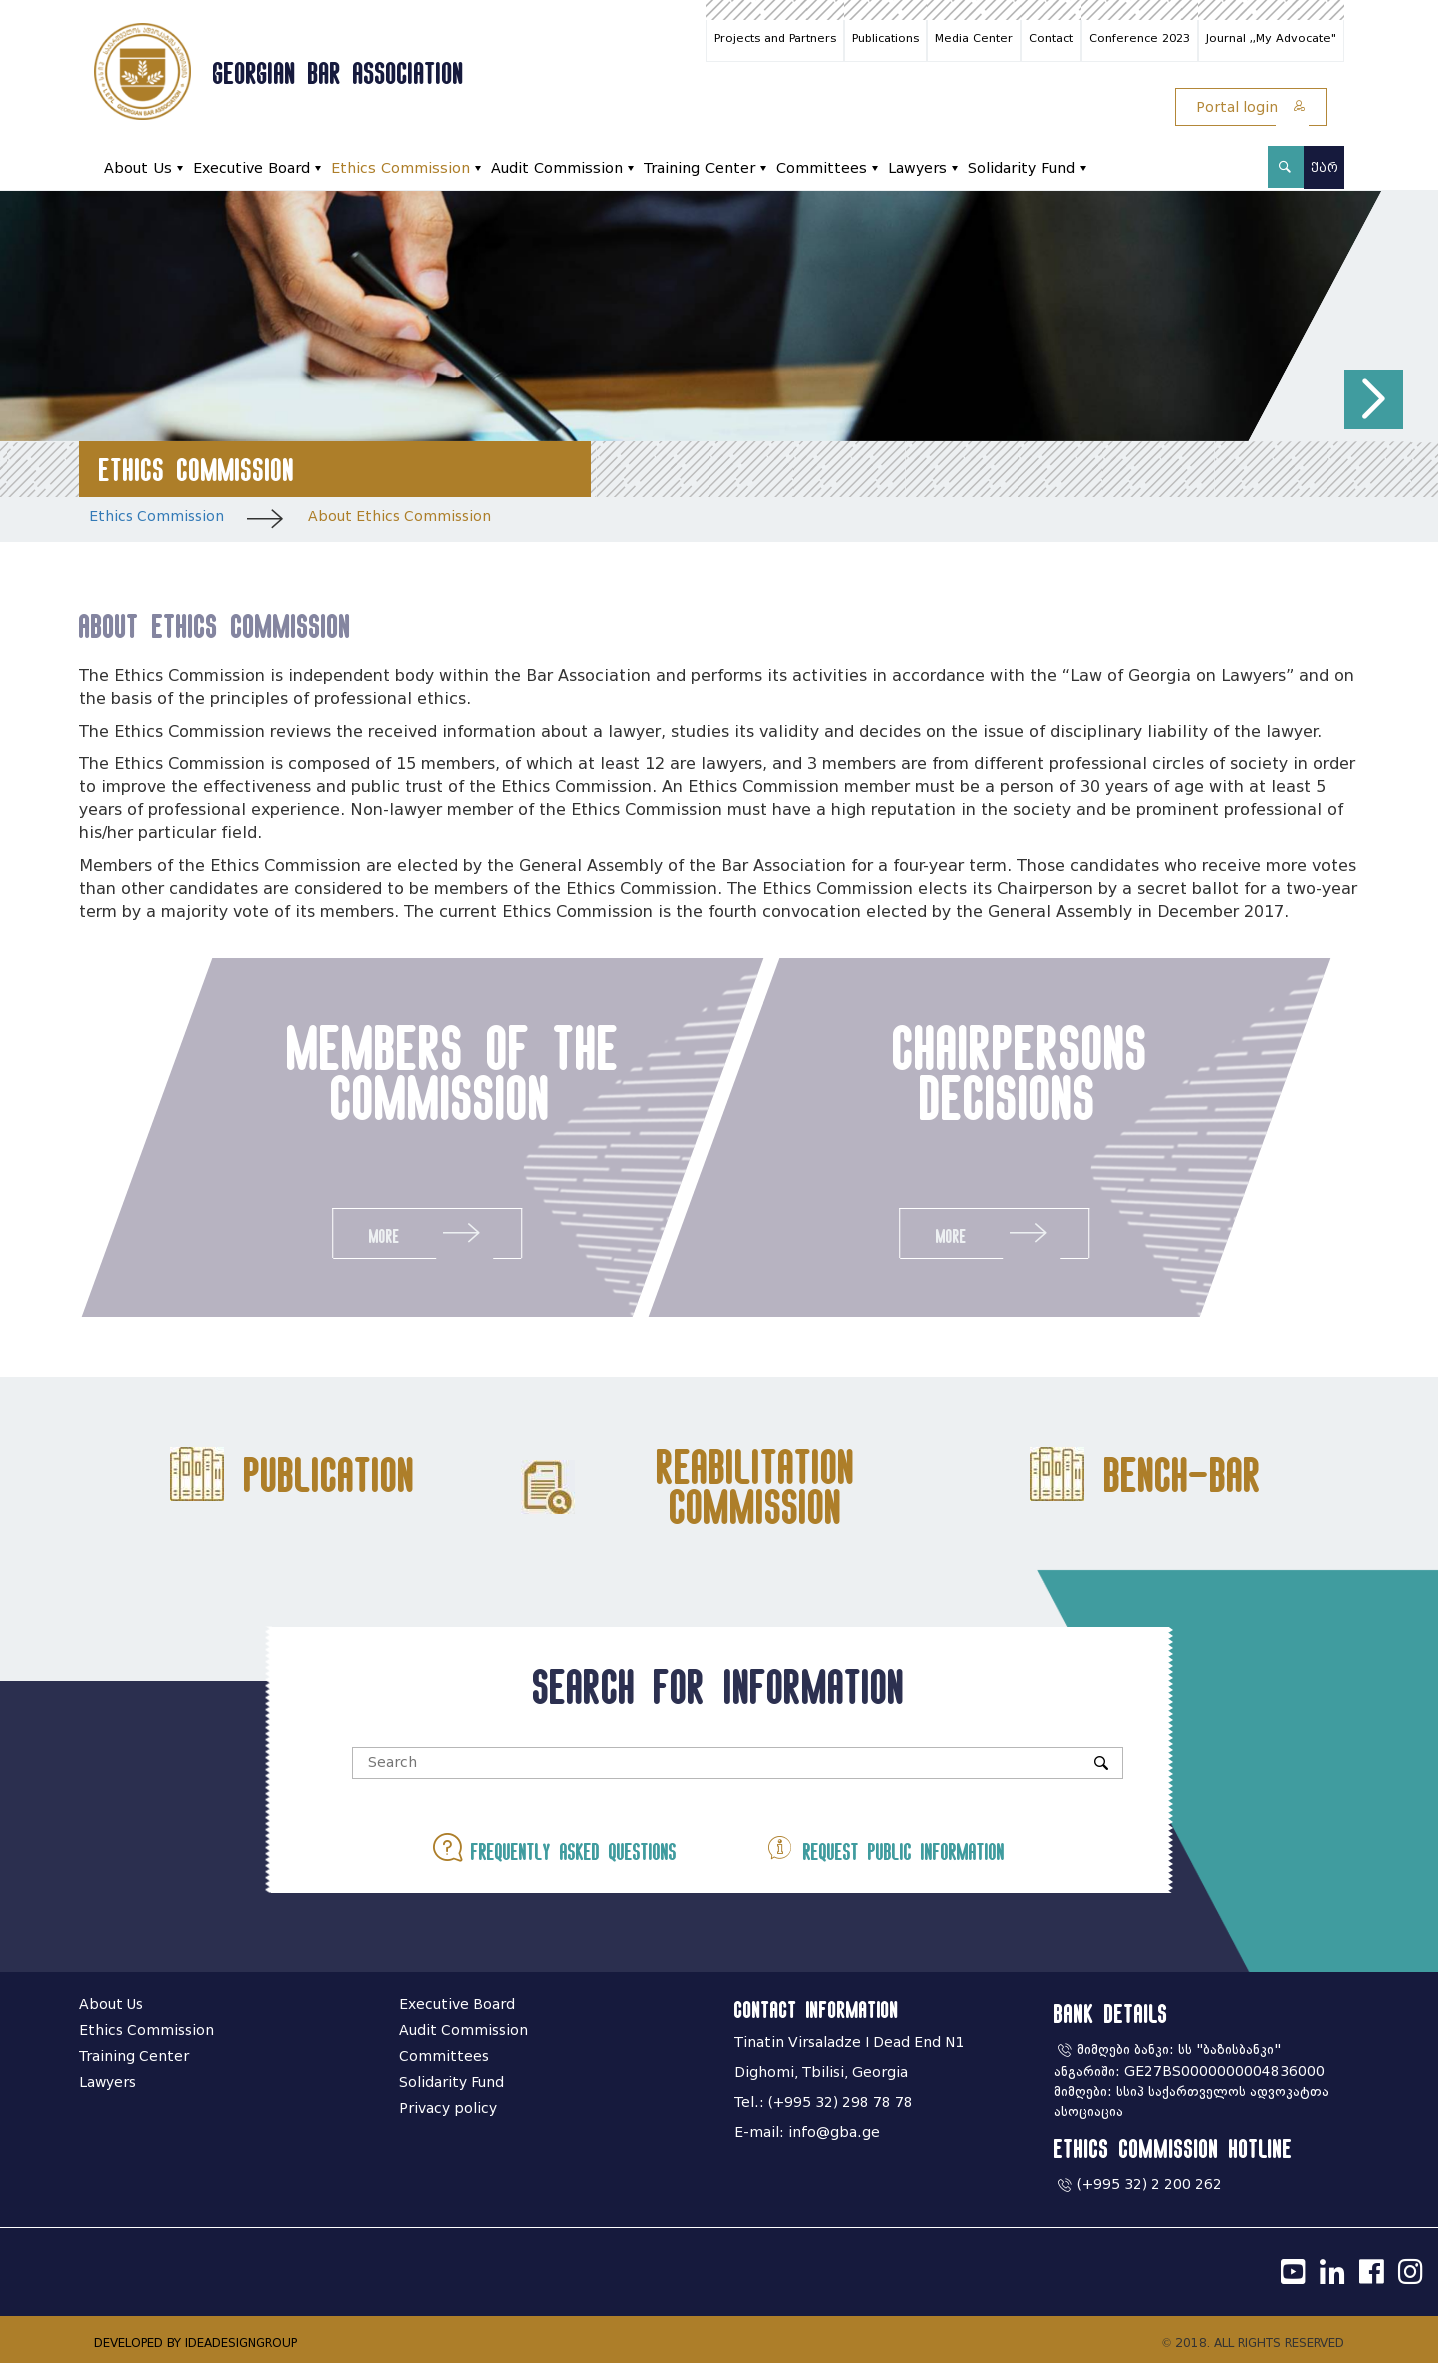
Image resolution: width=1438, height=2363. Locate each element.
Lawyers (917, 168)
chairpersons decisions (1026, 1072)
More (421, 1232)
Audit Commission (557, 168)
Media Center (974, 38)
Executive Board (251, 168)
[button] (1373, 399)
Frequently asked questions (555, 1847)
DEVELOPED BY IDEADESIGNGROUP (195, 2342)
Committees (821, 168)
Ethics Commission (400, 168)
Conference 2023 (1139, 38)
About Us (138, 168)
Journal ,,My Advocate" (1271, 38)
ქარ (1324, 167)
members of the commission (447, 1072)
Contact (1051, 38)
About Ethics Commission (399, 516)
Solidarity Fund (1021, 168)
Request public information (885, 1847)
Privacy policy (448, 2108)
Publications (885, 38)
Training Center (699, 168)
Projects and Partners (775, 38)
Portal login (1251, 107)
